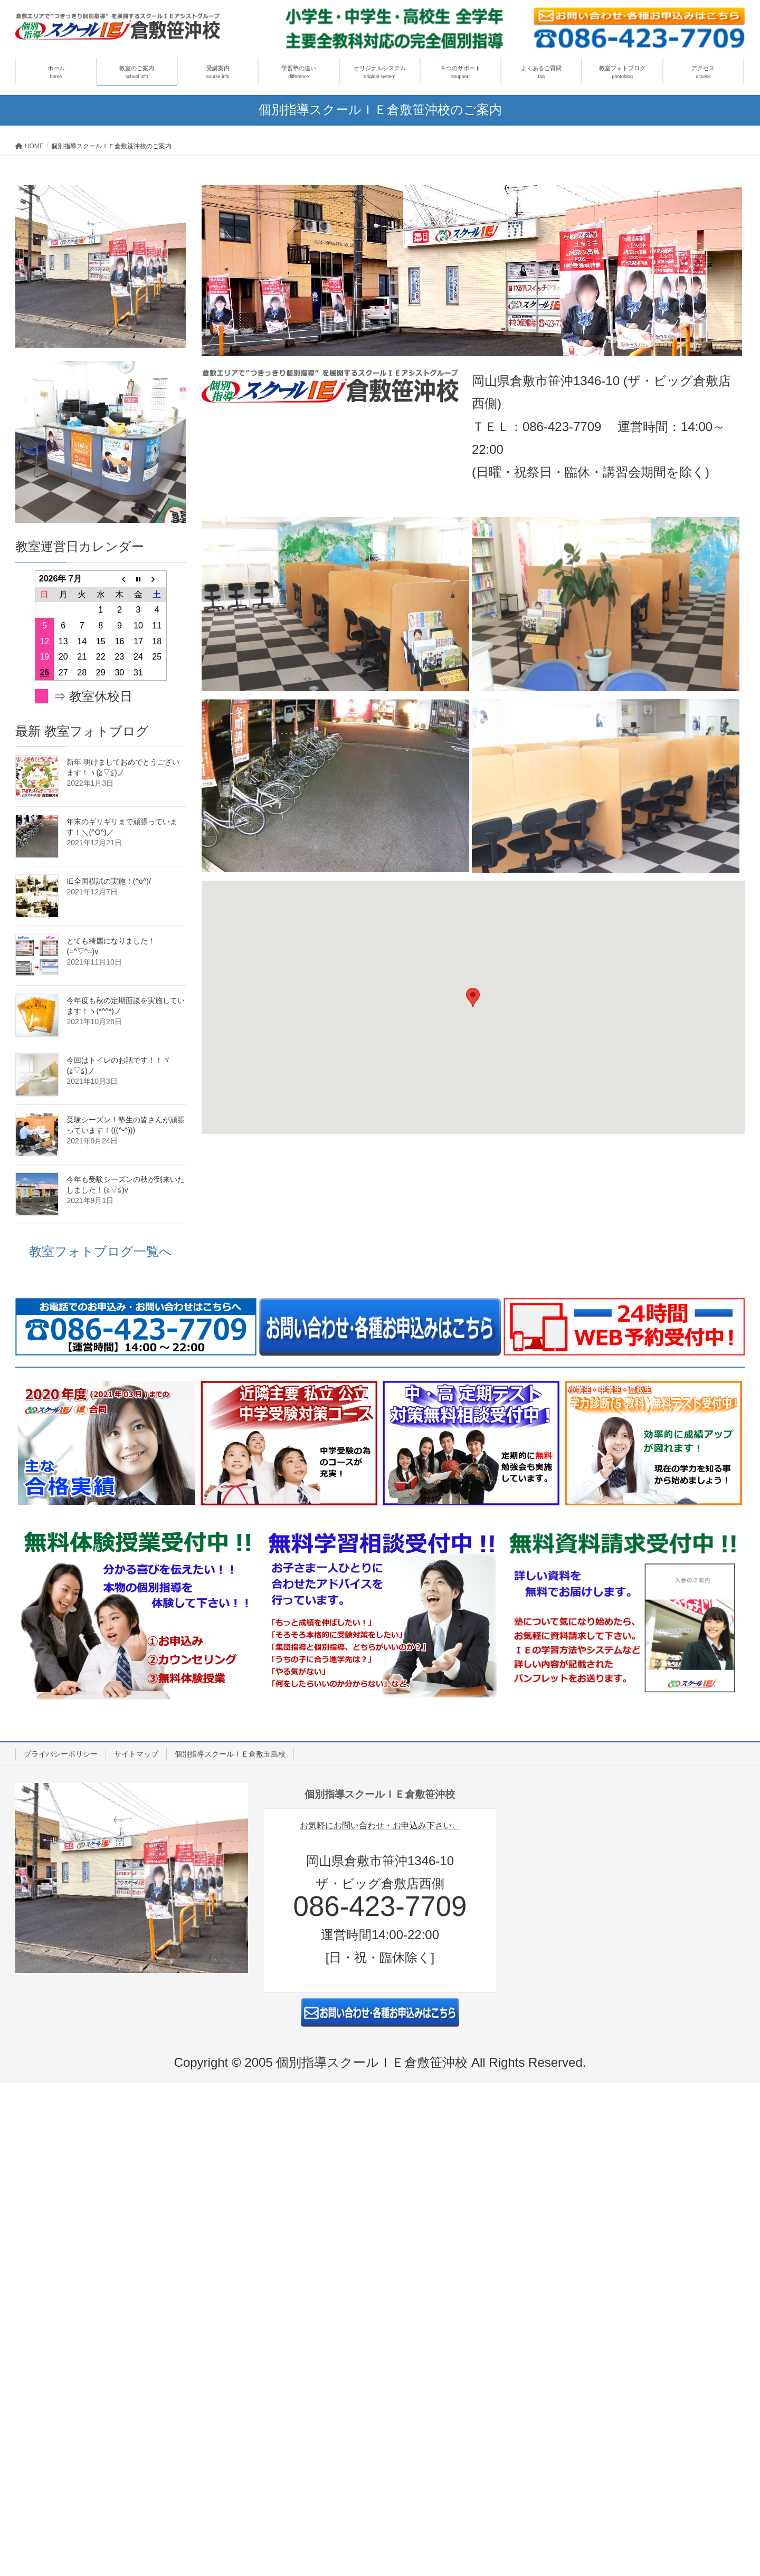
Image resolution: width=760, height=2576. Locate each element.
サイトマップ (136, 1754)
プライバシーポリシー (61, 1754)
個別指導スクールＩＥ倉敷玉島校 (230, 1754)
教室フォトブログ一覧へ (100, 1251)
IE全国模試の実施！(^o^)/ (108, 881)
